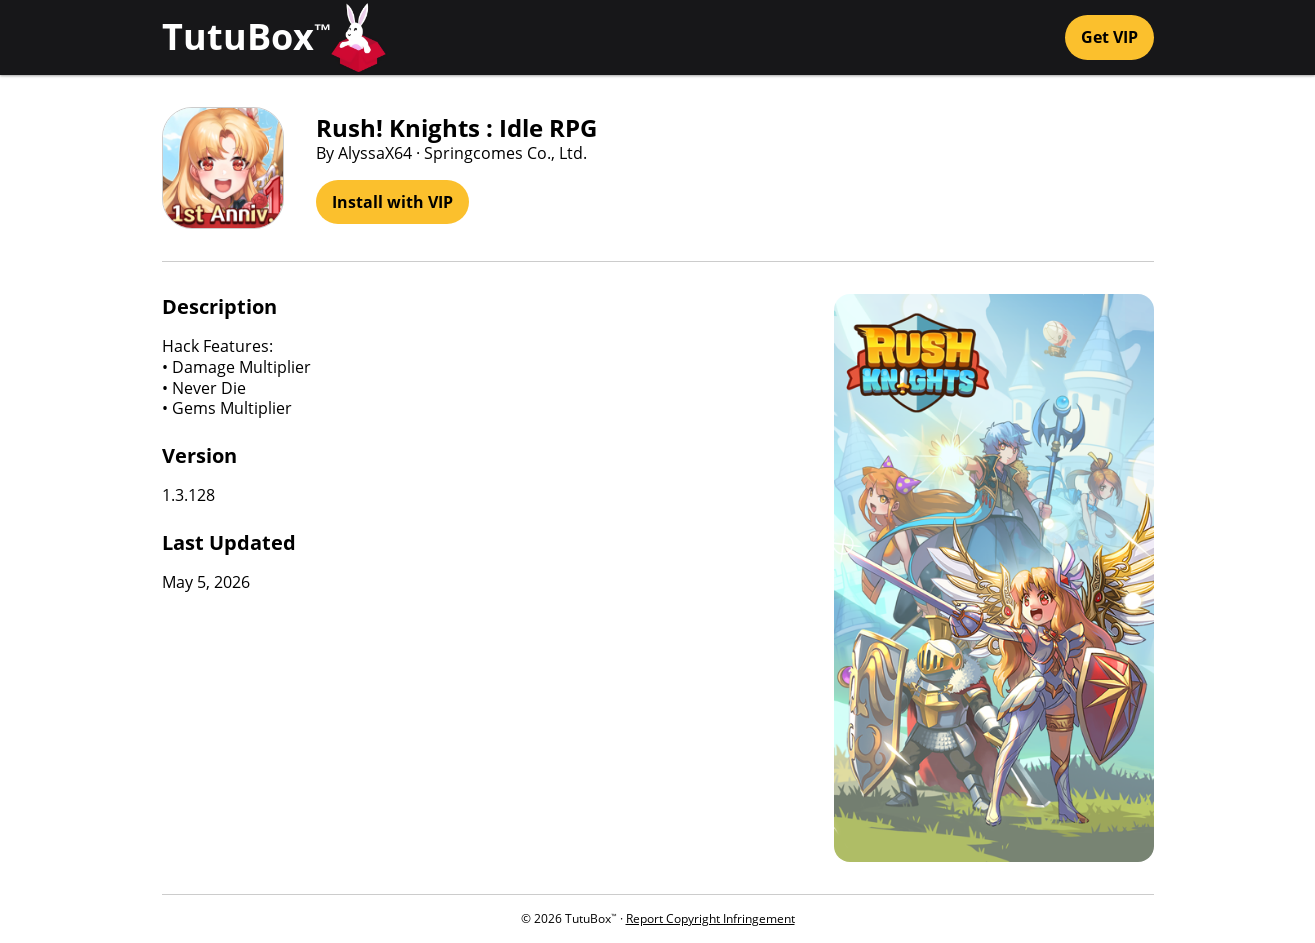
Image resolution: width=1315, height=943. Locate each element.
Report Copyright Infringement (710, 918)
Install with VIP (392, 202)
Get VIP (1109, 37)
